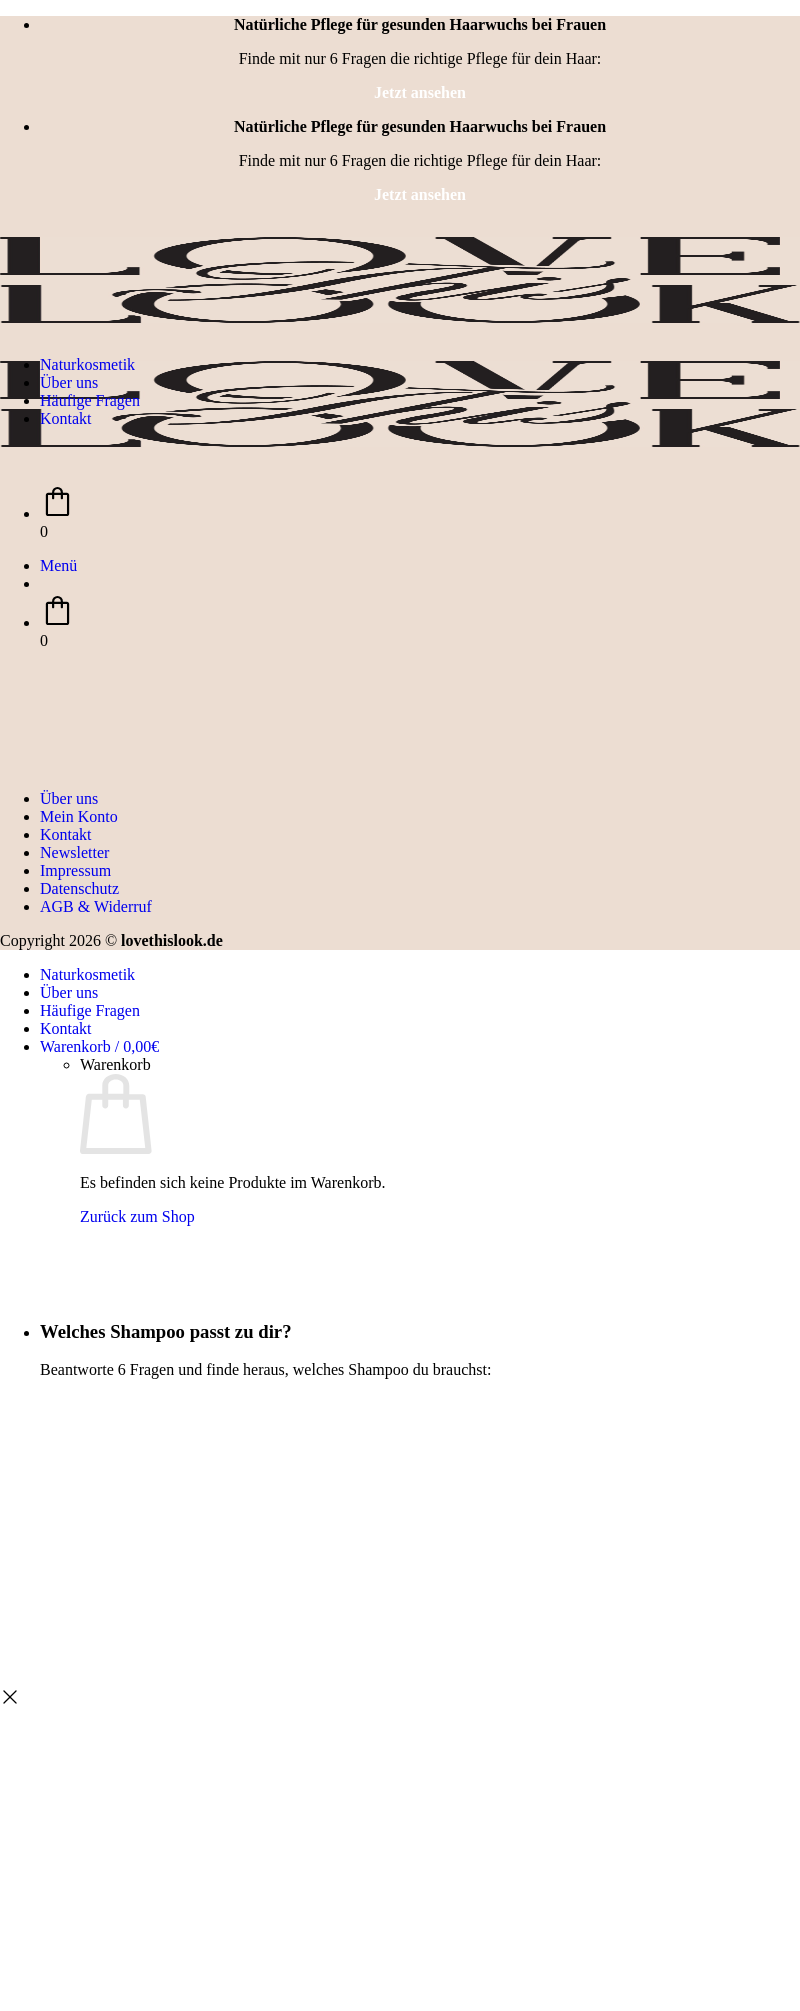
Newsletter (74, 852)
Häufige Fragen (90, 400)
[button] (58, 565)
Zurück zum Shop (137, 1216)
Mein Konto (79, 816)
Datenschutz (79, 888)
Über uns (69, 382)
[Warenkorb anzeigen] (99, 1046)
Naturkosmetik (87, 364)
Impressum (75, 870)
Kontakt (66, 418)
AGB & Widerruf (96, 906)
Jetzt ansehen (420, 92)
